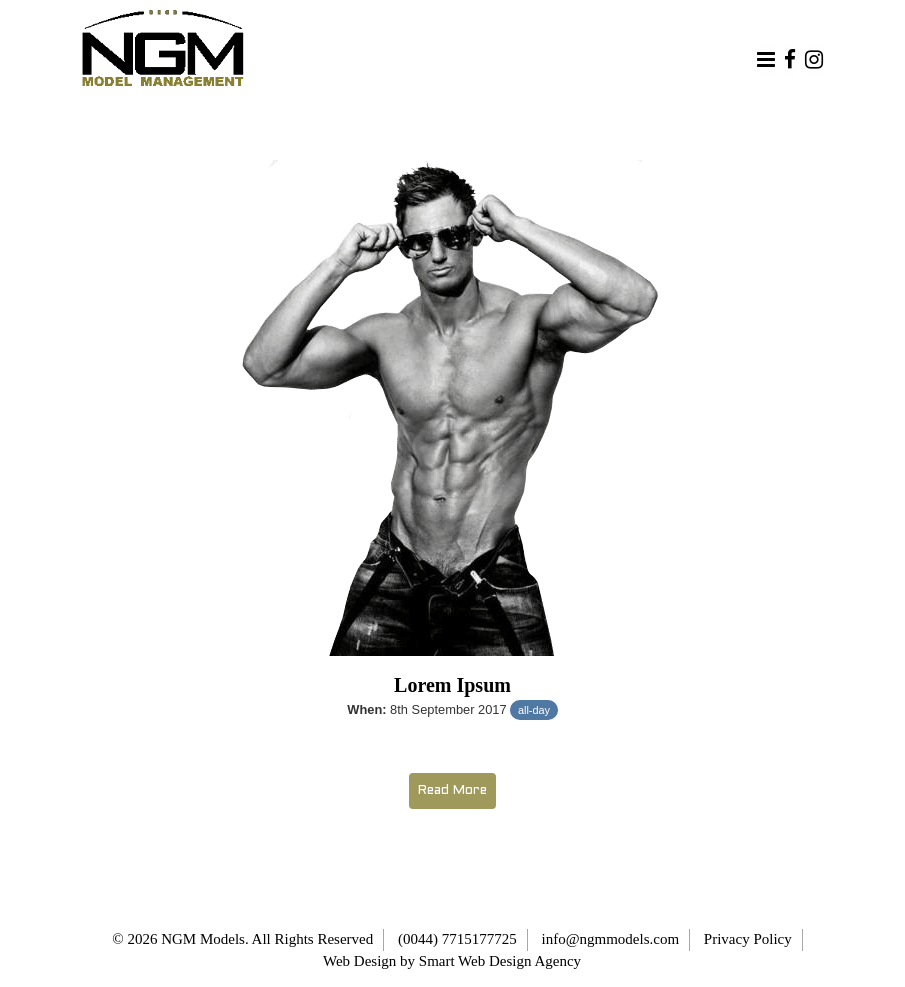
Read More (452, 791)
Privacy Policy (748, 939)
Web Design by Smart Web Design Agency (452, 961)
